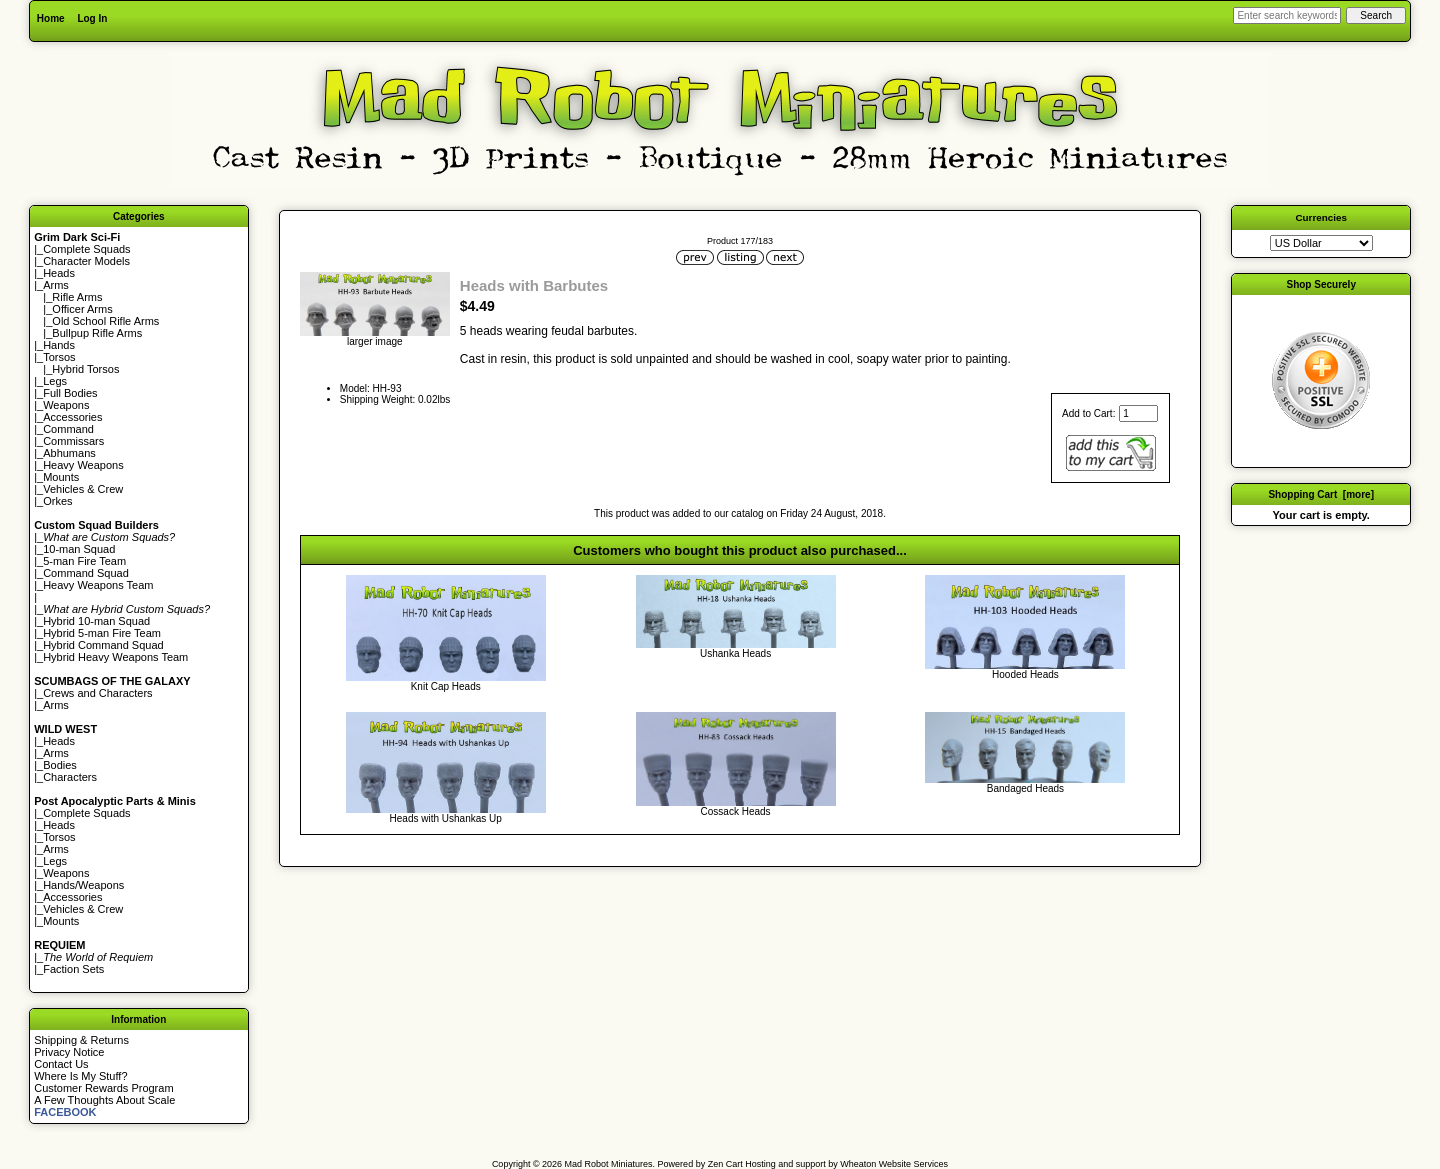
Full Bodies (70, 393)
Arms (56, 705)
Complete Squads (86, 249)
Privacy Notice (69, 1052)
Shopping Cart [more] (1321, 494)
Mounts (61, 477)
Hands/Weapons (83, 885)
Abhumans (69, 453)
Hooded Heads (1025, 674)
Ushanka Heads (735, 653)
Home (51, 18)
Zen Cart (725, 1164)
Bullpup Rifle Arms (97, 333)
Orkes (57, 501)
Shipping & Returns (81, 1040)
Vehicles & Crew (83, 489)
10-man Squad (79, 549)
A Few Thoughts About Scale (104, 1100)
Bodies (60, 765)
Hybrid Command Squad (103, 645)
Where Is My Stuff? (80, 1076)
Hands (59, 345)
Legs (55, 381)
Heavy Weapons (83, 465)
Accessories (72, 417)
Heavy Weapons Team (98, 585)
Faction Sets (73, 969)
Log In (92, 18)
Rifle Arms (77, 297)
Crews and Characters (97, 693)
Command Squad (86, 573)
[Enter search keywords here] (1287, 15)
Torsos (59, 357)
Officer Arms (82, 309)
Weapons (66, 405)
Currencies (1321, 217)
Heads (59, 273)
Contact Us (61, 1064)
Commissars (73, 441)
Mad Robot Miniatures (609, 1164)
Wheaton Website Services (894, 1164)
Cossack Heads (736, 811)
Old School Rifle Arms (105, 321)
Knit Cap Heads (446, 686)
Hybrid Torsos (85, 369)
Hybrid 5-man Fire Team (102, 633)
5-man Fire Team (84, 561)
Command (68, 429)
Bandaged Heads (1025, 788)
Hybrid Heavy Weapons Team (115, 657)
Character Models (86, 261)
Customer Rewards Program (103, 1088)
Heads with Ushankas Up (446, 818)
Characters (70, 777)
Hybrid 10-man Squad (96, 621)
